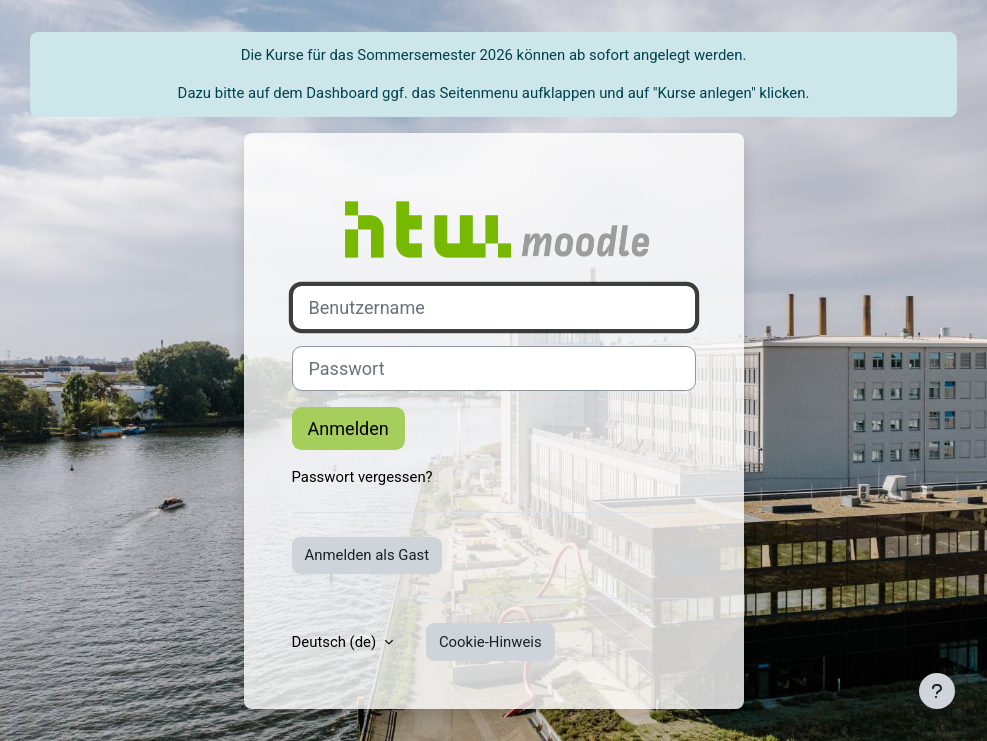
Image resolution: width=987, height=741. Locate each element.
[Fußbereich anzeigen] (937, 691)
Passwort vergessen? (362, 477)
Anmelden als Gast (367, 555)
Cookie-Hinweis (490, 642)
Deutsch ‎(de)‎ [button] (336, 642)
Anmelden (348, 428)
